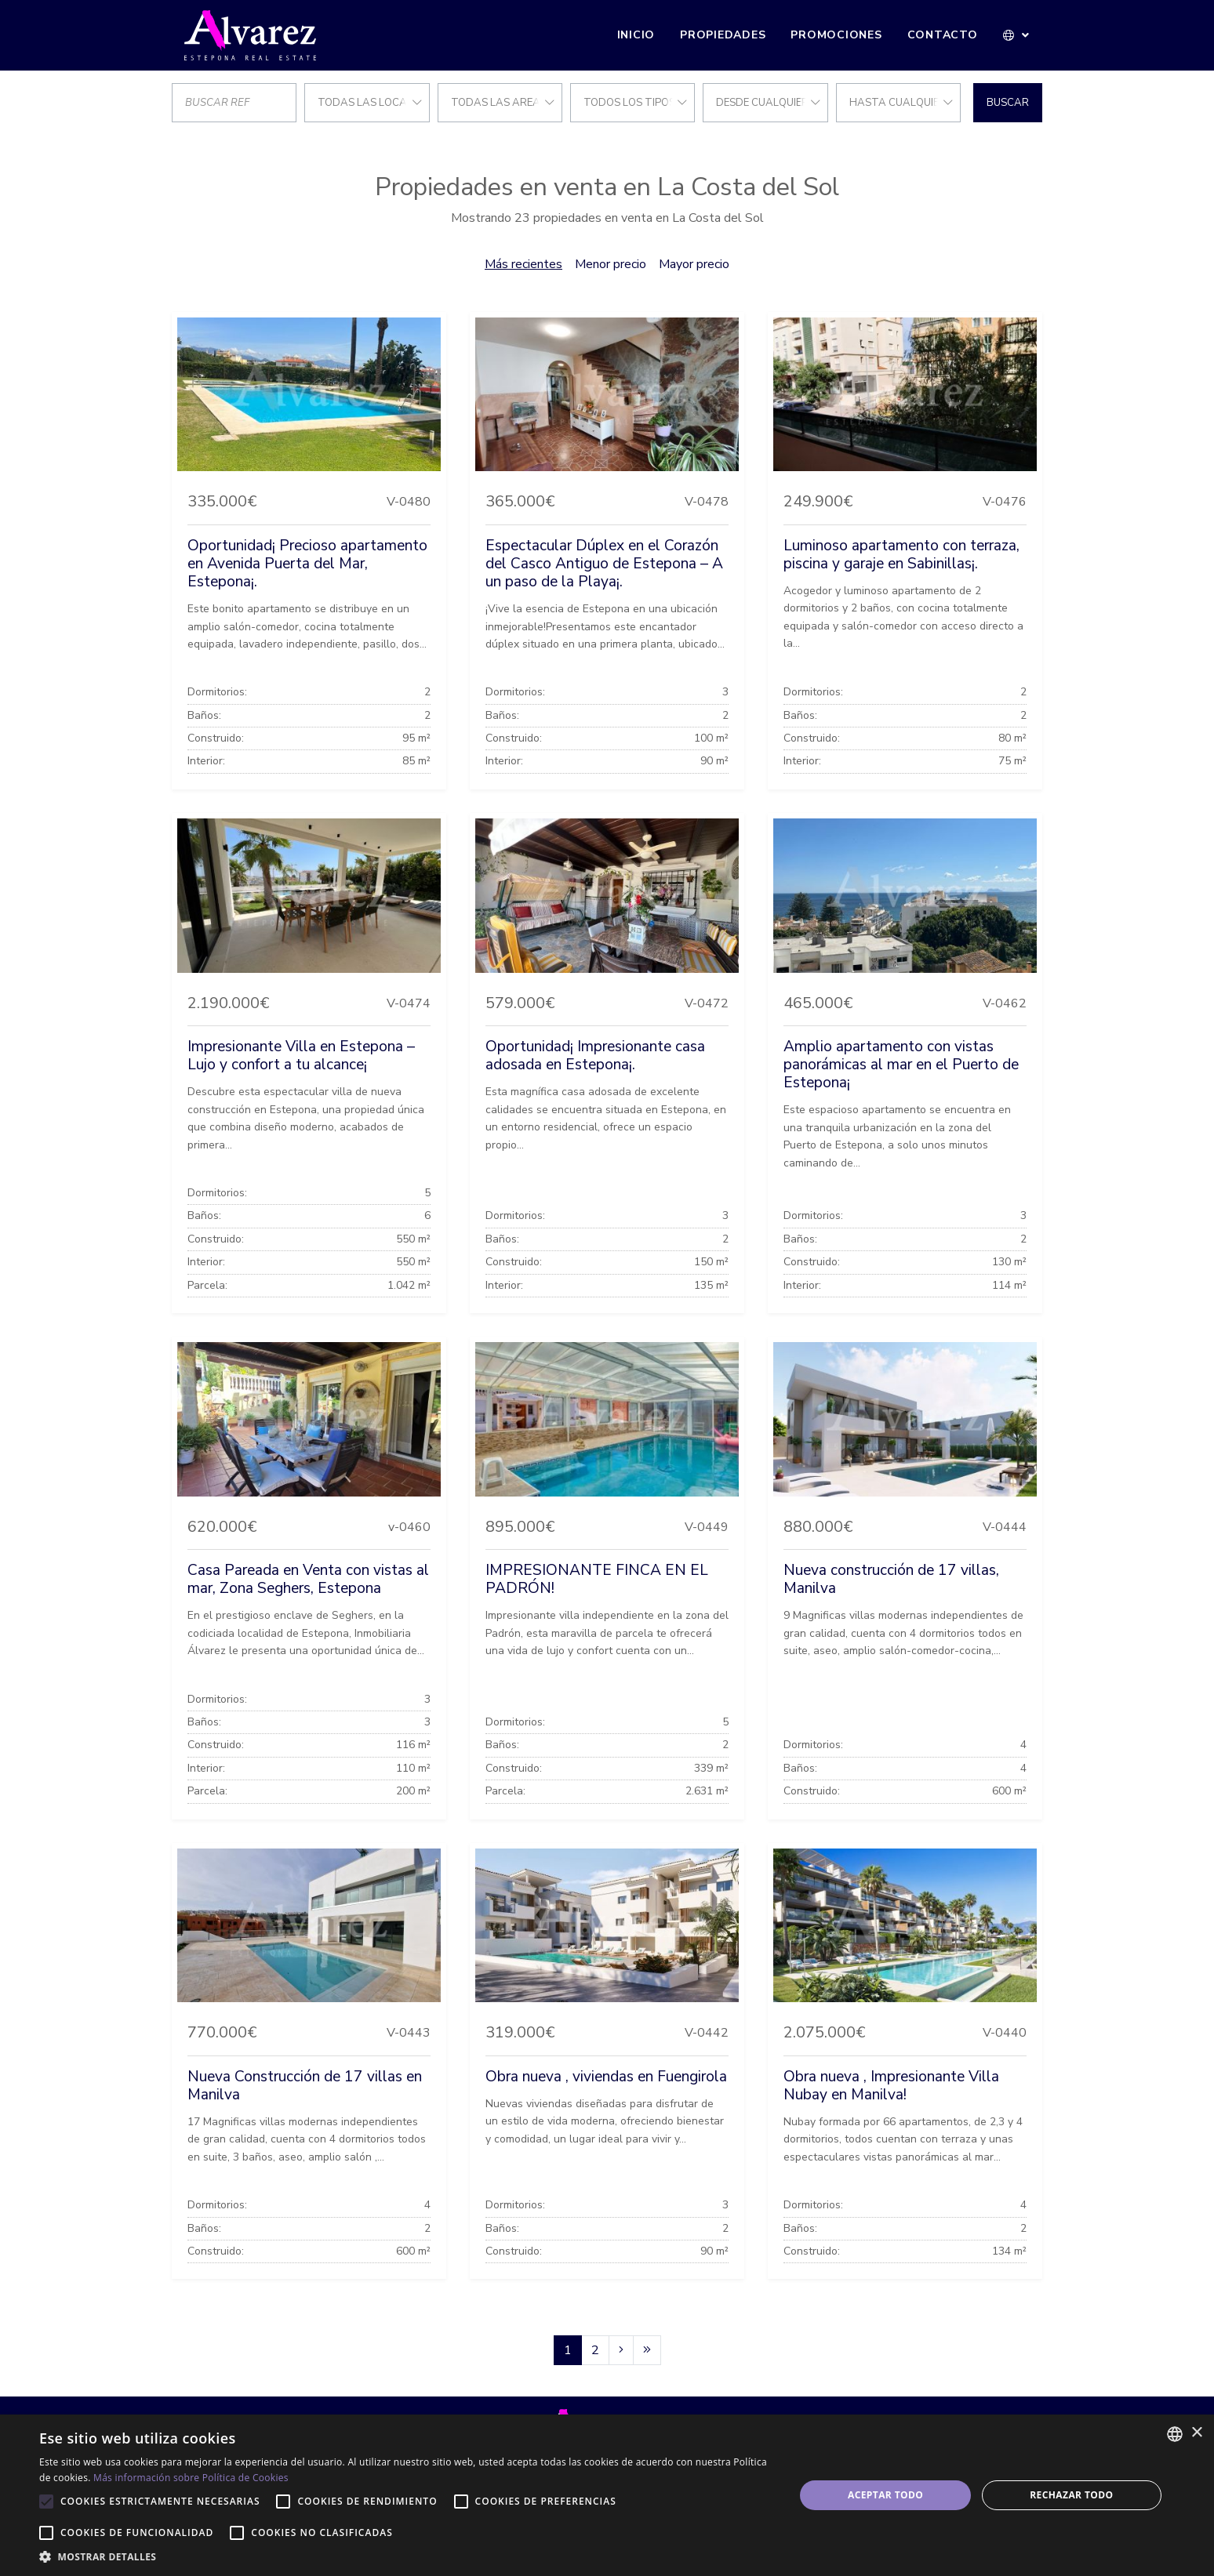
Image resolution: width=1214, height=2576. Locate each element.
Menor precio (610, 264)
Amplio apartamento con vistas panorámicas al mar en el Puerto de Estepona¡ (901, 1064)
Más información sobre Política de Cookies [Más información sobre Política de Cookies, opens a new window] (191, 2477)
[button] (1016, 35)
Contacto (942, 34)
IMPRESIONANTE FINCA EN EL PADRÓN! (596, 1579)
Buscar (1008, 103)
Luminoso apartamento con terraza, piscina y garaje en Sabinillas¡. (901, 554)
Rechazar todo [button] (1071, 2495)
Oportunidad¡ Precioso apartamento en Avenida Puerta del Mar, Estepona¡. (307, 563)
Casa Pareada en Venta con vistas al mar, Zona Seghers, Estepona (308, 1579)
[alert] (607, 2495)
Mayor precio (694, 264)
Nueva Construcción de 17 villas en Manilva (304, 2085)
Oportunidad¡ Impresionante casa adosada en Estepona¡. (595, 1055)
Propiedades (722, 34)
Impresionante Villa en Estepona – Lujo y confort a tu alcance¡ (301, 1055)
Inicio (636, 34)
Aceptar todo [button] (885, 2495)
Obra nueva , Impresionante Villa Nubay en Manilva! (891, 2085)
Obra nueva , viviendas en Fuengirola (606, 2076)
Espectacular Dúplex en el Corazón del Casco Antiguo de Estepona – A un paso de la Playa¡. (604, 563)
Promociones (836, 34)
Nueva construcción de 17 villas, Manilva (891, 1579)
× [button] (1196, 2433)
